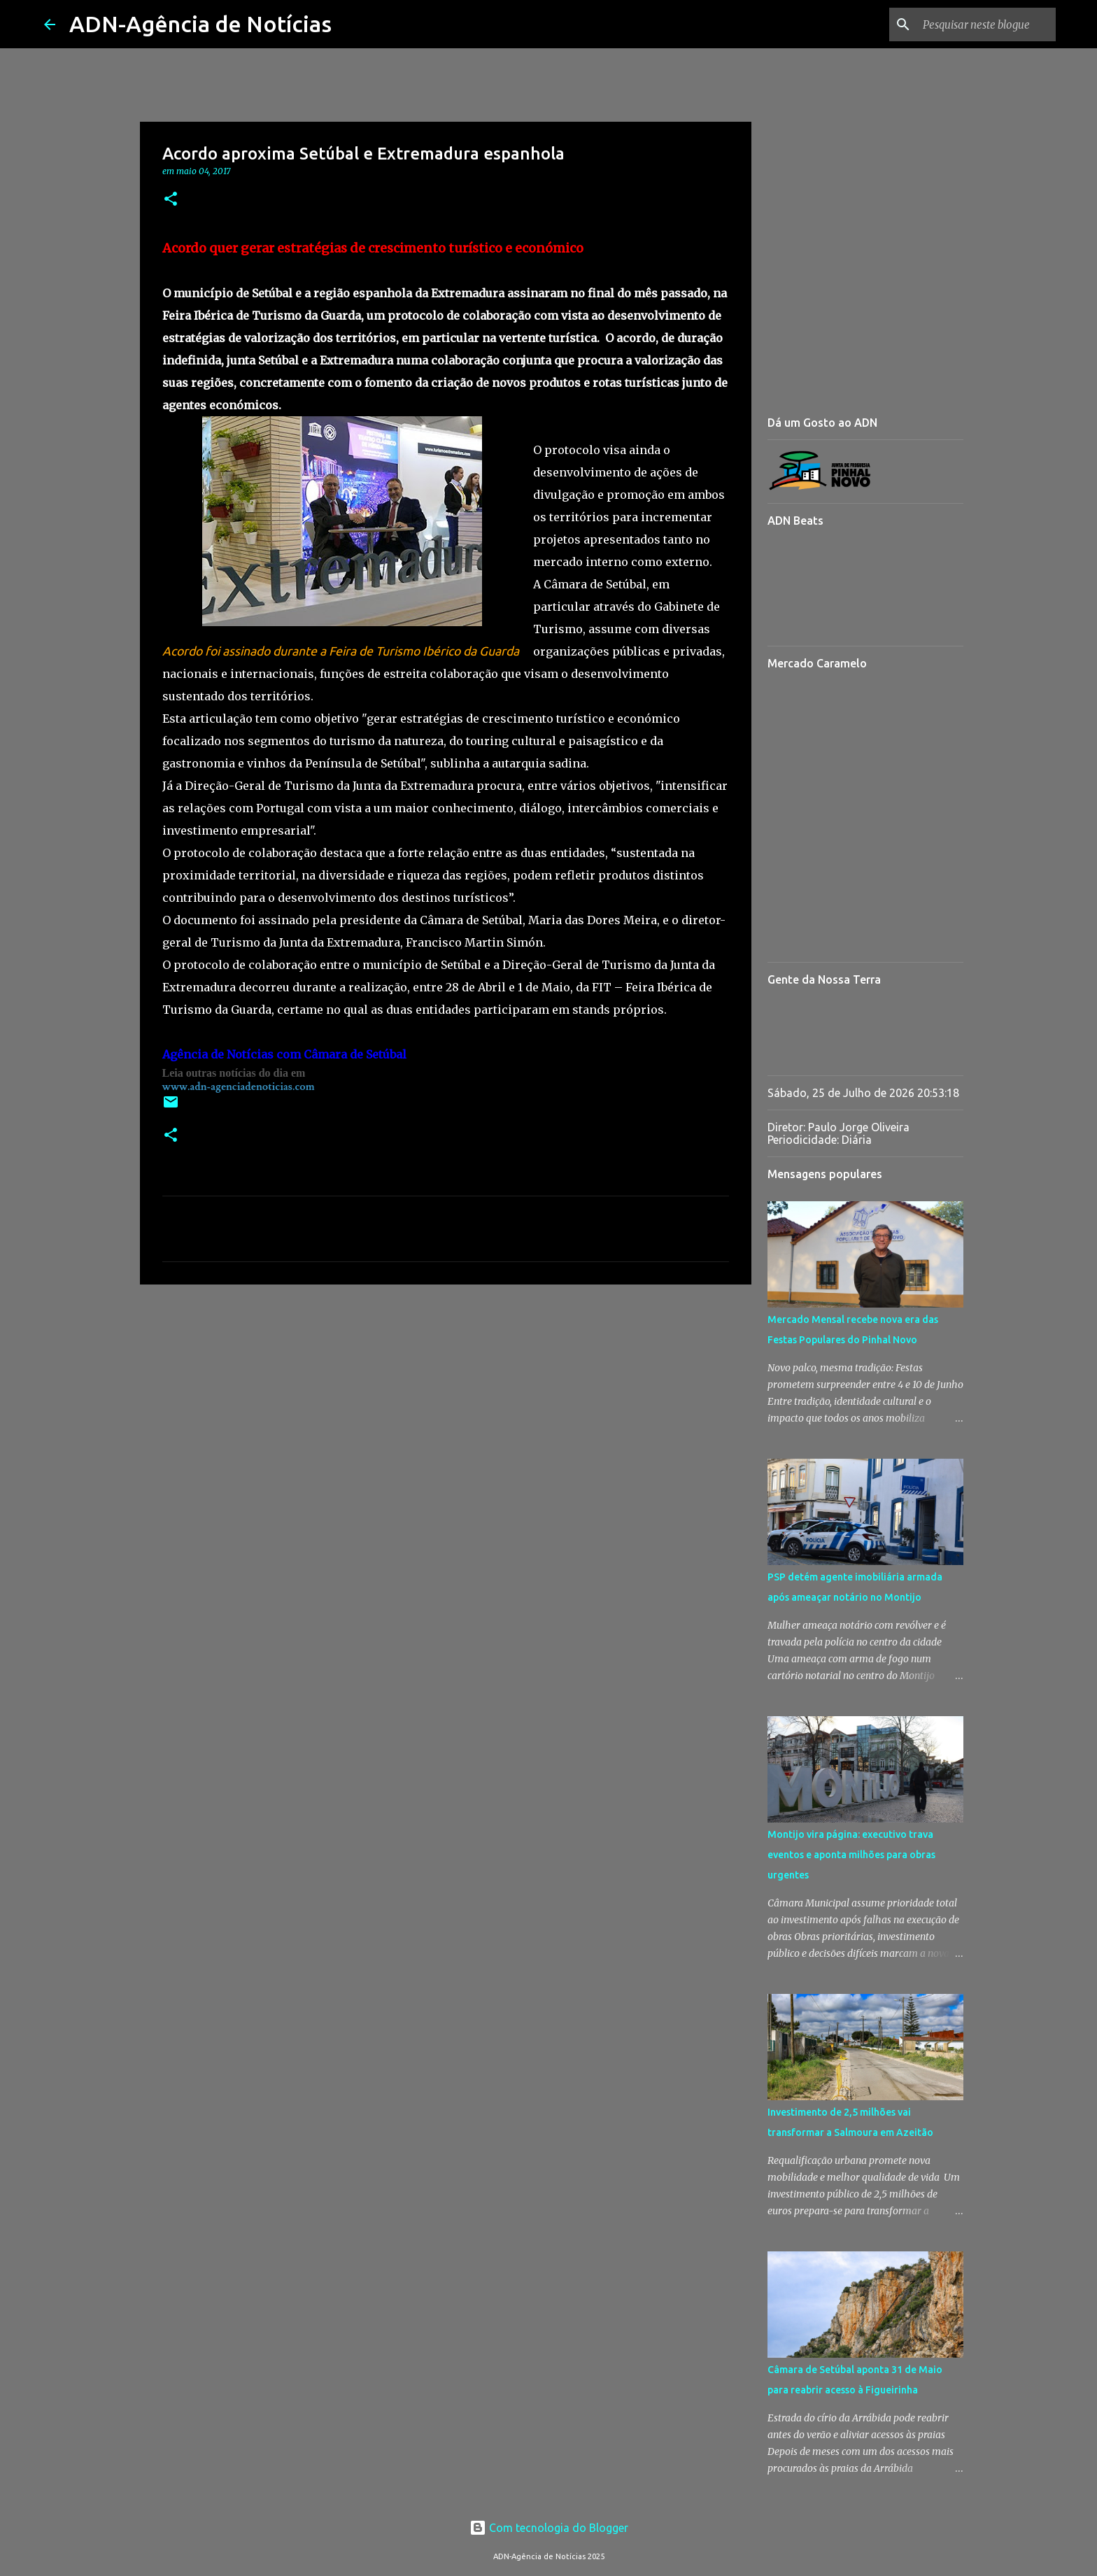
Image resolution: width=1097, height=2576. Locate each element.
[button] (170, 199)
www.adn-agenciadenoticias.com (238, 1087)
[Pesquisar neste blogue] (982, 24)
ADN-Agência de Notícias (200, 23)
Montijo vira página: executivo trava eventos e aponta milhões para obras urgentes (851, 1855)
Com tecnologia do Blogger (548, 2527)
